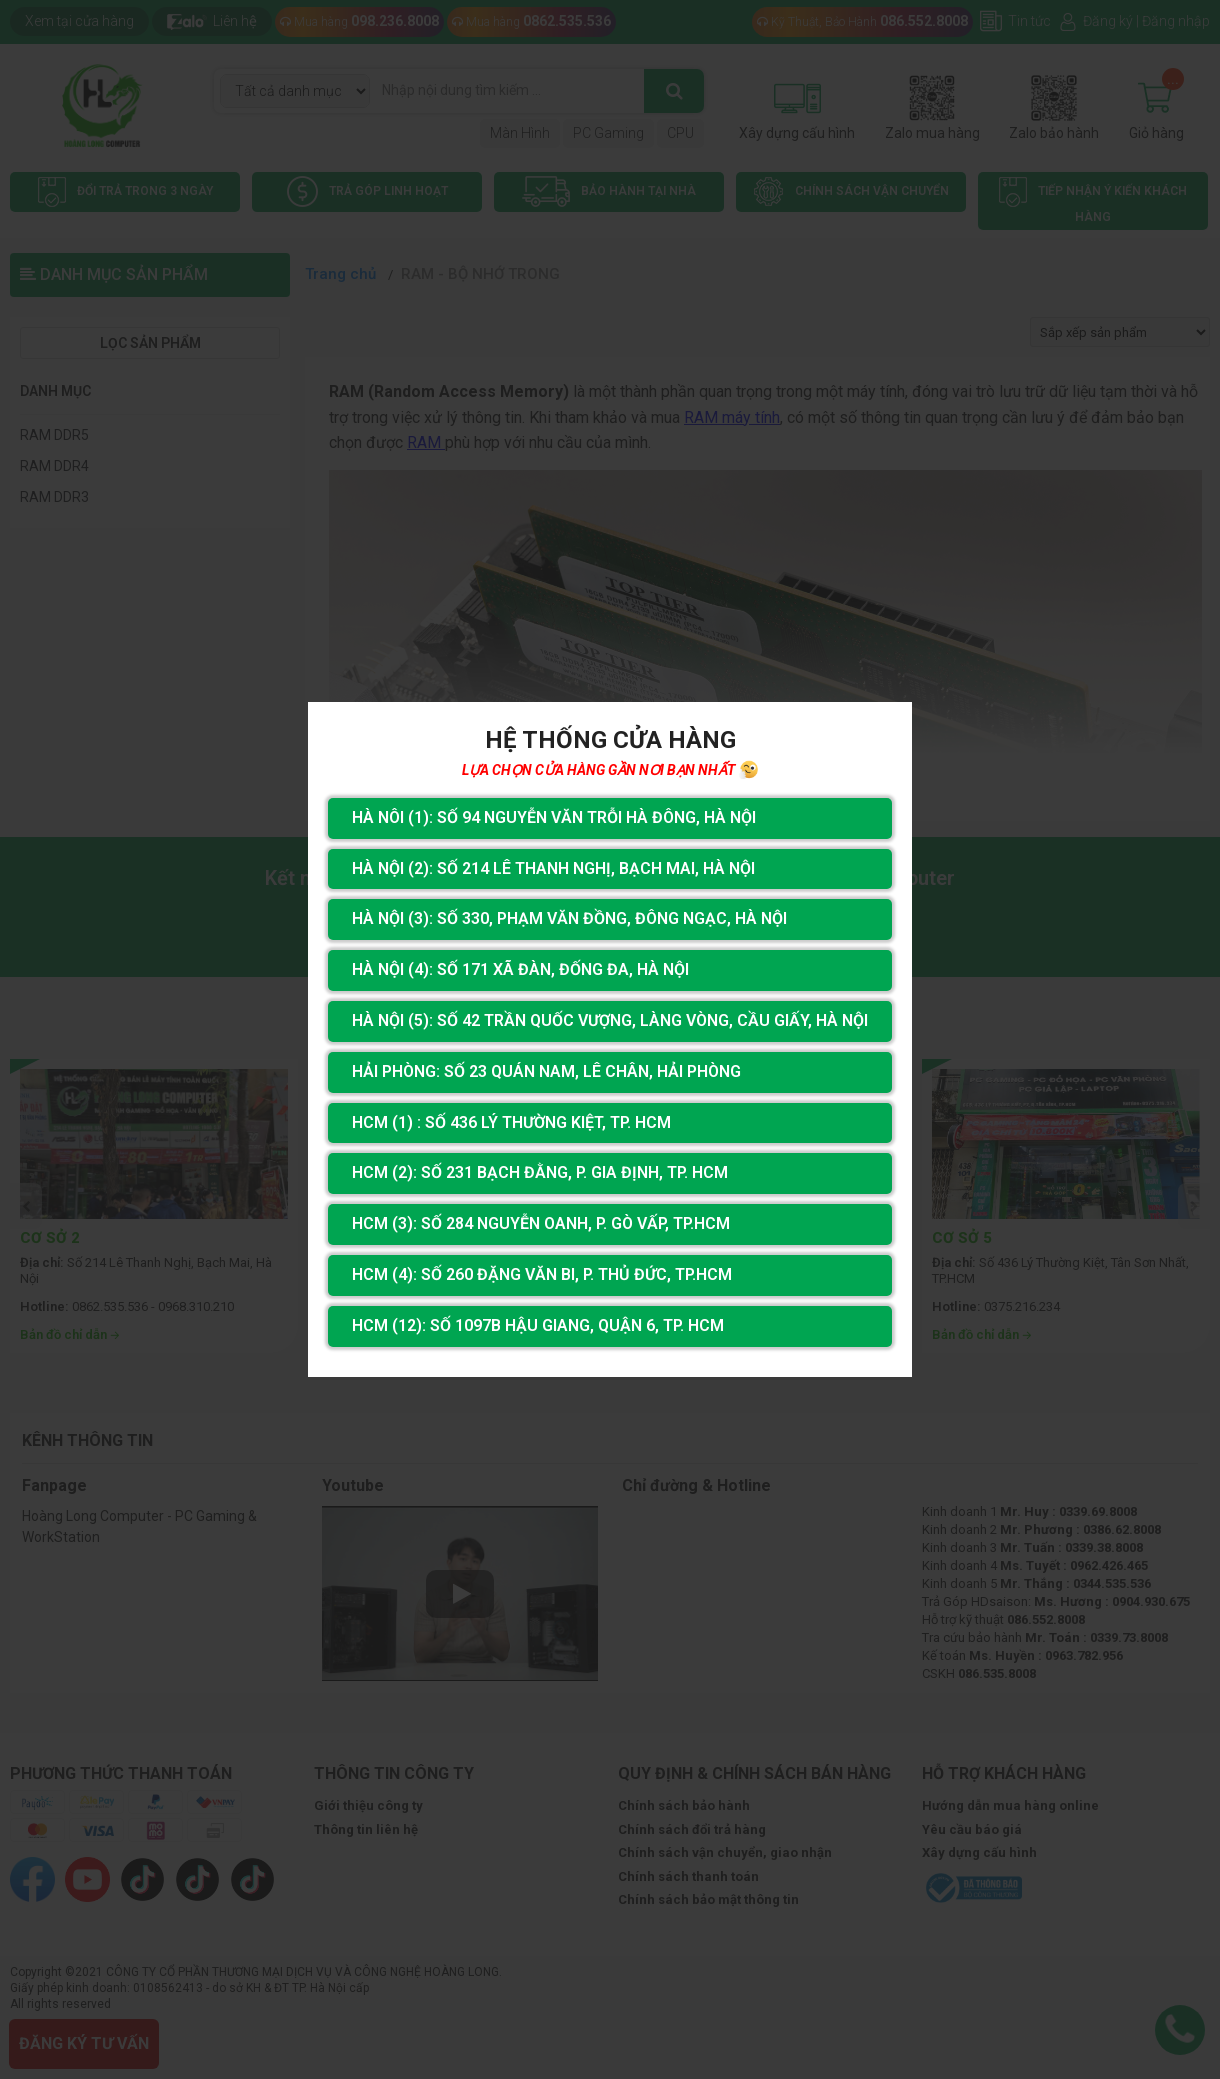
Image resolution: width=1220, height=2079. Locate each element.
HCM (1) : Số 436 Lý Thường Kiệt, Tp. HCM (511, 1122)
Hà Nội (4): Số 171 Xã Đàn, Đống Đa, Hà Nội (520, 969)
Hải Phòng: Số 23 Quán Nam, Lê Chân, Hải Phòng (546, 1071)
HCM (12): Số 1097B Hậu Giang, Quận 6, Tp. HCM (538, 1325)
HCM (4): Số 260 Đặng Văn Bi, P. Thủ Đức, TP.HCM (542, 1274)
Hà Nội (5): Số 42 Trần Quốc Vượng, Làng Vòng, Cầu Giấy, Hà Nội (610, 1020)
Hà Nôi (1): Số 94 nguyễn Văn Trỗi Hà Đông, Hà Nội (554, 817)
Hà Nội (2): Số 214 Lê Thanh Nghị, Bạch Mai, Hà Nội (553, 868)
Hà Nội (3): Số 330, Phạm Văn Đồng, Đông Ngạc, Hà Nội (569, 918)
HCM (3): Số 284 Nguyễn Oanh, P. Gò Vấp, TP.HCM (541, 1223)
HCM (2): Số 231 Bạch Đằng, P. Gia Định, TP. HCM (540, 1172)
